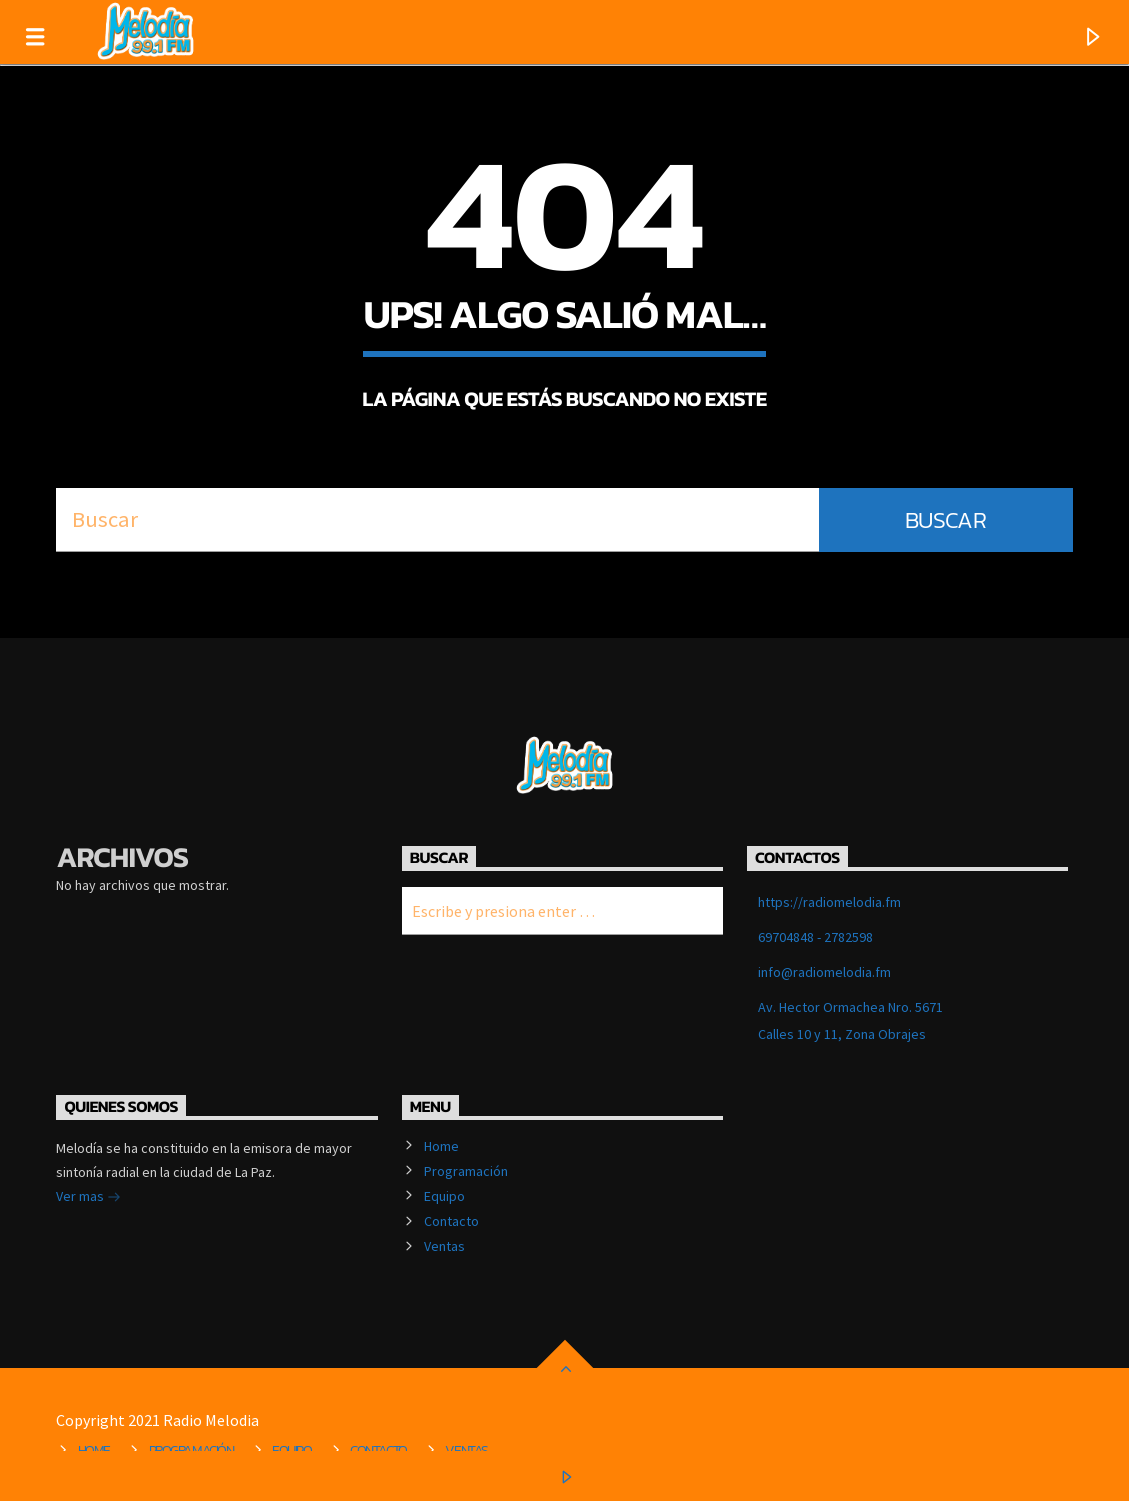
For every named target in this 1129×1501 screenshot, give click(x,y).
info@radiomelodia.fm (824, 972)
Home (441, 1146)
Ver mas (88, 1198)
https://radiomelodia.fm (829, 902)
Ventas (444, 1246)
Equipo (444, 1196)
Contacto (451, 1221)
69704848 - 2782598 (815, 937)
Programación (466, 1171)
